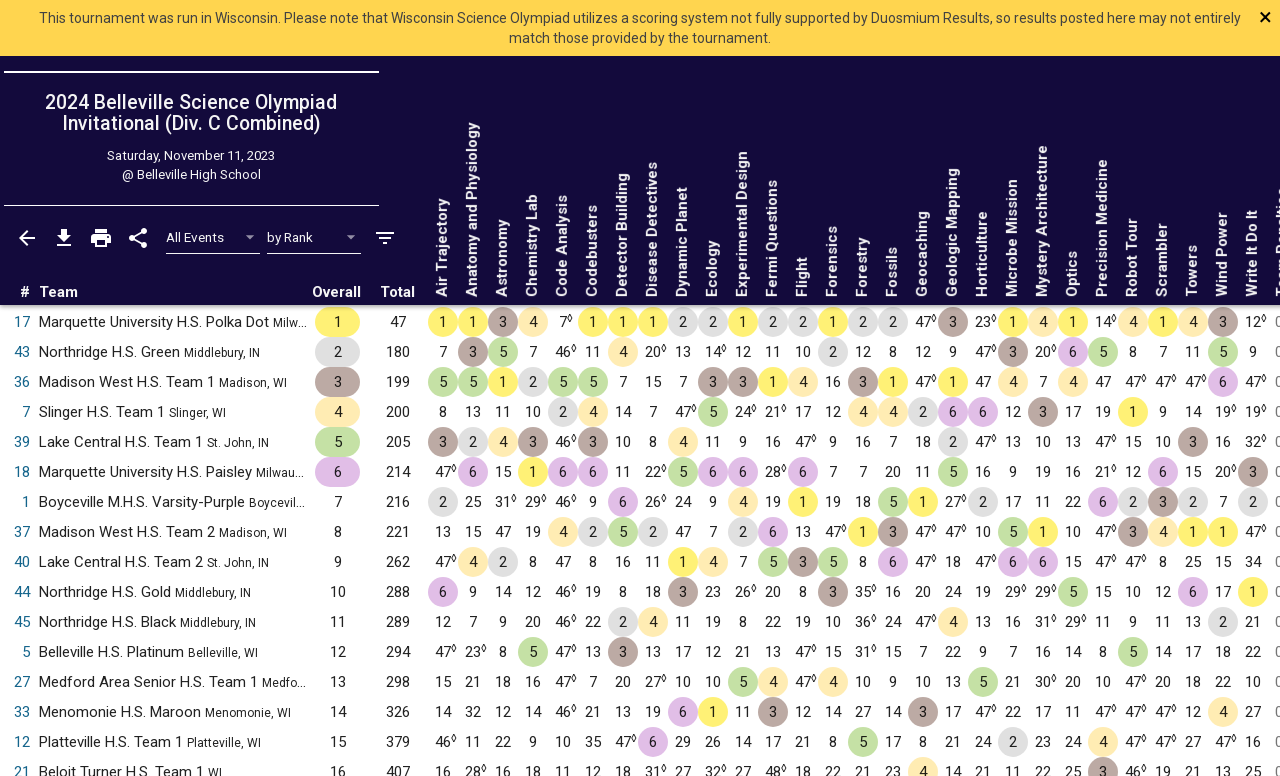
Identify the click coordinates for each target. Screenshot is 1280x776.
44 (22, 592)
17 (22, 322)
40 (22, 562)
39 (22, 442)
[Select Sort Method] (314, 237)
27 (22, 682)
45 (22, 622)
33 (22, 712)
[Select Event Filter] (213, 237)
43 (22, 352)
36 (22, 382)
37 (22, 532)
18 (22, 472)
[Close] (1152, 17)
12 (22, 742)
